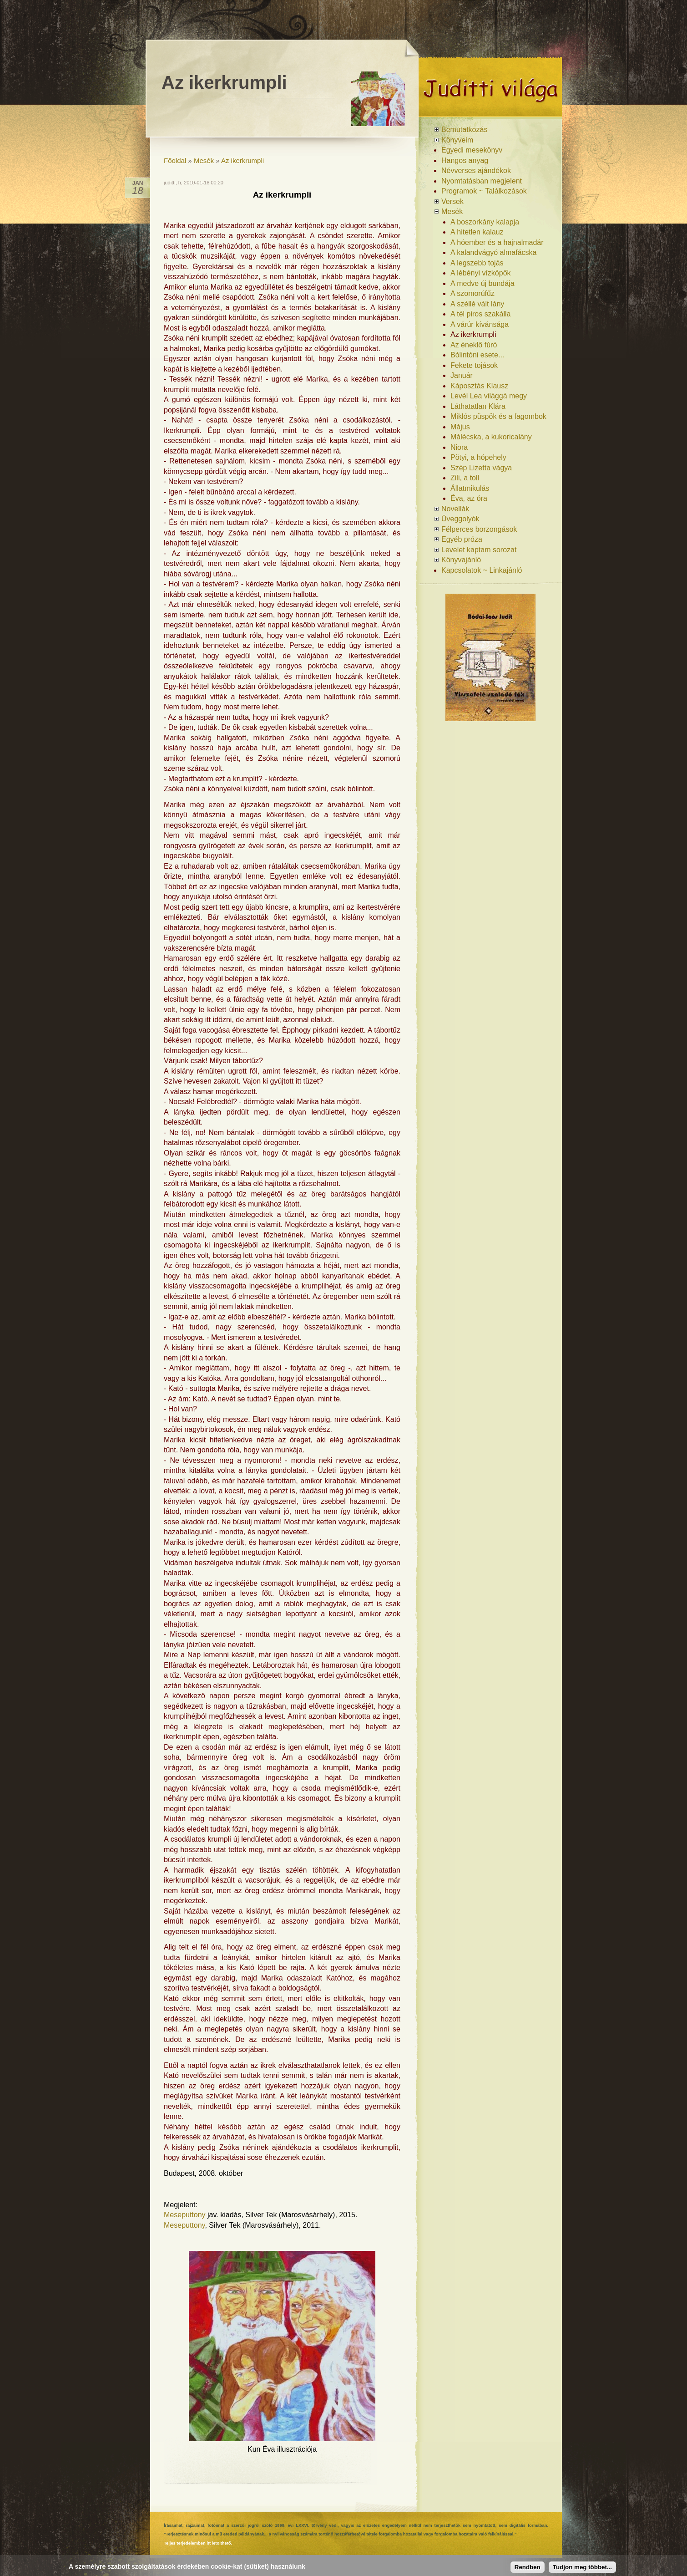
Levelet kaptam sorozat (478, 550)
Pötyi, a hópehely (478, 457)
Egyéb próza (461, 539)
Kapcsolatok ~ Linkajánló (481, 570)
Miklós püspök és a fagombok (498, 416)
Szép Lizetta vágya (481, 468)
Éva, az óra (468, 498)
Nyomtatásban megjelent (481, 181)
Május (460, 427)
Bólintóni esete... (477, 355)
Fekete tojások (474, 365)
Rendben (528, 2567)
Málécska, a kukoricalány (491, 437)
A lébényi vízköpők (480, 273)
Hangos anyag (464, 160)
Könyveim (457, 140)
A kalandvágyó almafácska (493, 252)
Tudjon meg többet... (582, 2567)
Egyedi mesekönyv (471, 150)
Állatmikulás (469, 488)
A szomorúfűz (472, 293)
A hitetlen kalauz (477, 232)
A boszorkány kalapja (484, 222)
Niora (459, 447)
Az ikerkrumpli (242, 160)
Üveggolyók (460, 519)
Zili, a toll (464, 478)
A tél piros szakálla (480, 314)
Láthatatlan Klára (477, 406)
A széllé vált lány (477, 304)
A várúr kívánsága (479, 324)
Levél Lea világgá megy (488, 396)
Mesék (204, 160)
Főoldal (175, 160)
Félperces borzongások (479, 529)
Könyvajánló (461, 560)
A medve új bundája (482, 283)
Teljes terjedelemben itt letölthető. (198, 2543)
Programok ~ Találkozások (484, 191)
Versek (452, 201)
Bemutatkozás (464, 129)
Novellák (455, 509)
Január (461, 375)
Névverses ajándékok (476, 170)
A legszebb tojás (477, 263)
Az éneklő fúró (473, 345)
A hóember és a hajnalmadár (497, 242)
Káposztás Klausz (479, 386)
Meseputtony (185, 2215)
